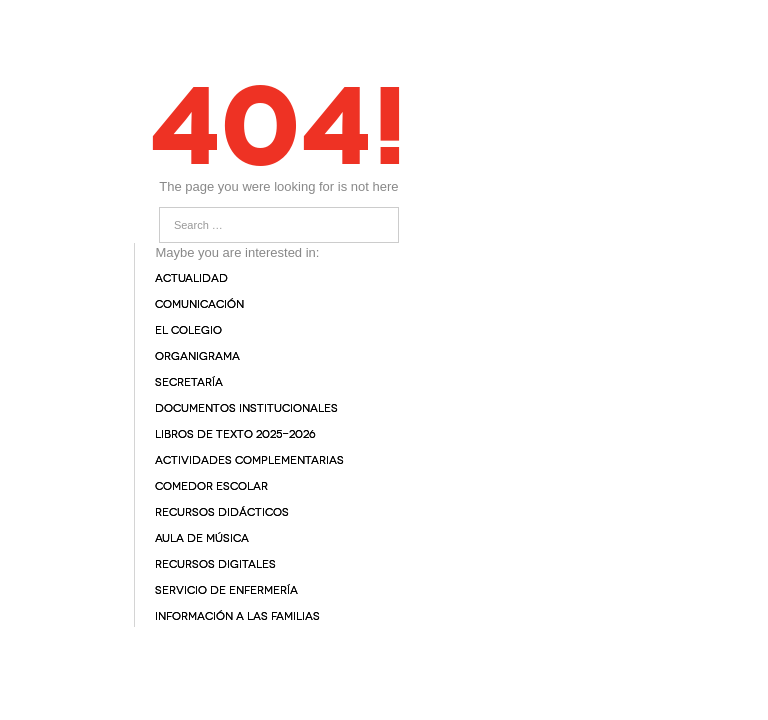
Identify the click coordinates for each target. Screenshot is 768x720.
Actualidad (191, 278)
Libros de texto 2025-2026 (235, 434)
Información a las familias (237, 616)
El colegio (188, 330)
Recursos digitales (215, 564)
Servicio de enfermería (226, 590)
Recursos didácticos (222, 512)
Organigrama (197, 356)
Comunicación (199, 304)
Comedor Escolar (211, 486)
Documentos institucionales (246, 408)
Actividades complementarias (249, 460)
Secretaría (189, 382)
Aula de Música (202, 538)
